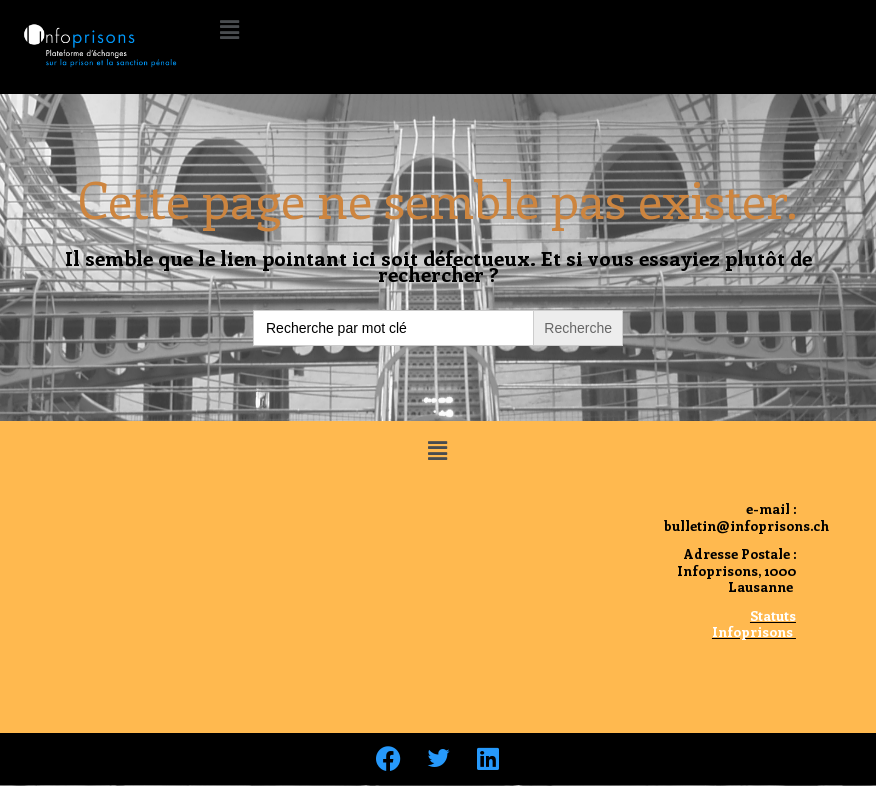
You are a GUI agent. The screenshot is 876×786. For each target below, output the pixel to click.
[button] (229, 29)
